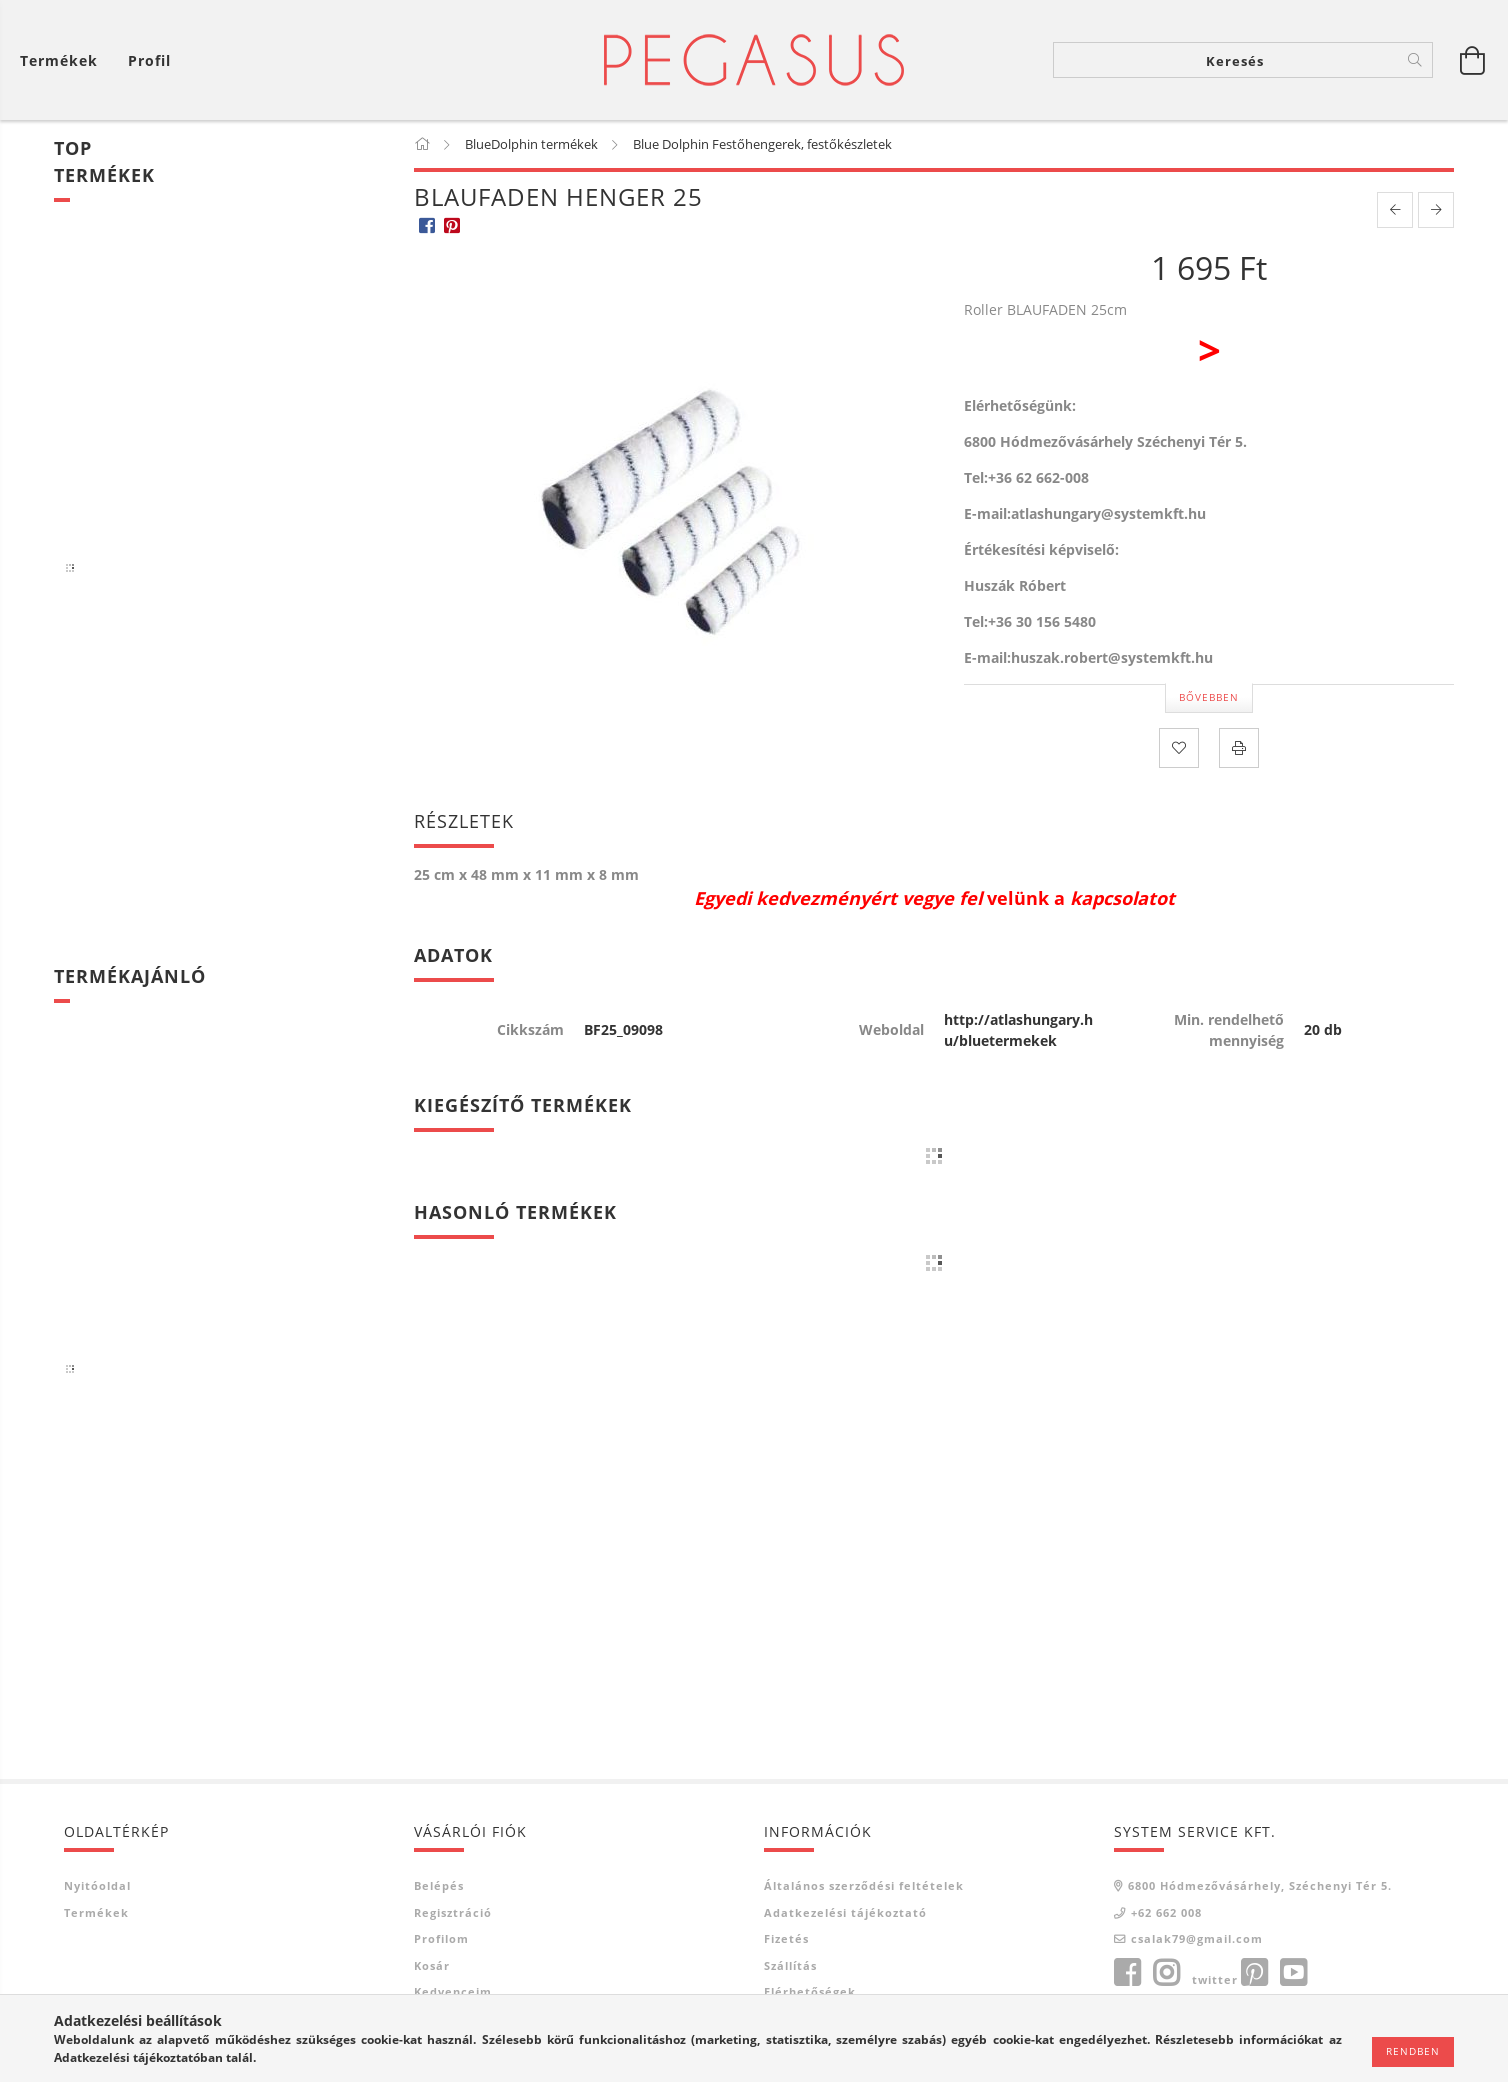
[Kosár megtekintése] (64, 60)
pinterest (1254, 1973)
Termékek (96, 1912)
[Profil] (149, 60)
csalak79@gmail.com (1197, 1938)
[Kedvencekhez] (1179, 748)
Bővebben (1209, 697)
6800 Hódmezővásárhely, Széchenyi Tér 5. (1260, 1885)
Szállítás (790, 1965)
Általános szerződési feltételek (864, 1885)
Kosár (432, 1965)
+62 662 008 (1166, 1912)
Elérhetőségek (810, 1991)
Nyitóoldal (97, 1885)
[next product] (1436, 210)
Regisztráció (453, 1912)
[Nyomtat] (1239, 748)
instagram (1166, 1973)
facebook (1127, 1973)
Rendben (1413, 2051)
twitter (1215, 1979)
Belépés (439, 1885)
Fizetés (786, 1938)
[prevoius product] (1395, 210)
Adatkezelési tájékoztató (845, 1912)
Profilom (441, 1938)
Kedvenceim (453, 1991)
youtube (1293, 1973)
